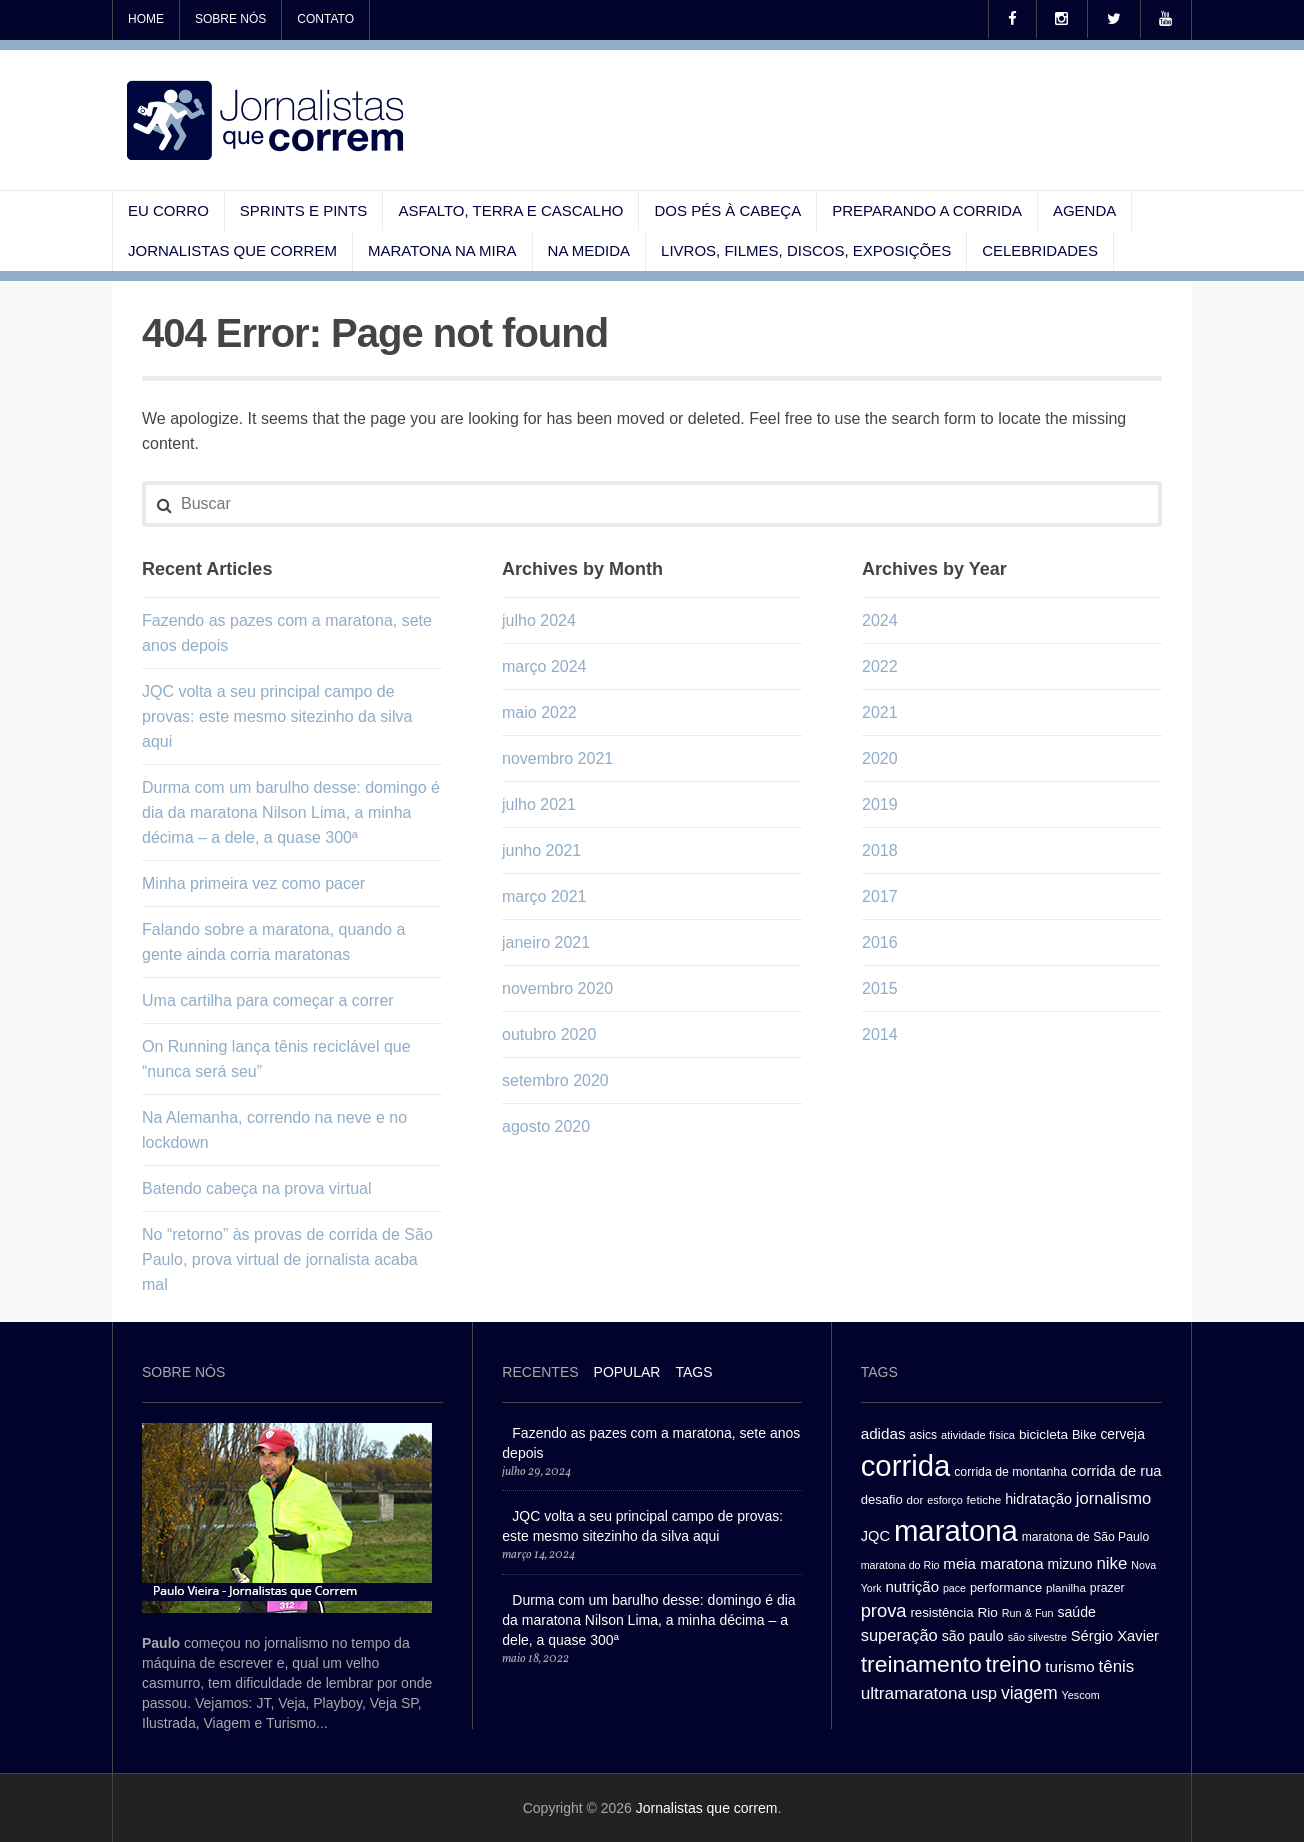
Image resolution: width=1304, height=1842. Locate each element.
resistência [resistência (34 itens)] (941, 1612)
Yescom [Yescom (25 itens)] (1081, 1695)
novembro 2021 (557, 758)
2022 (880, 666)
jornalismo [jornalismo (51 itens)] (1113, 1498)
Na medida (589, 250)
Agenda (1084, 210)
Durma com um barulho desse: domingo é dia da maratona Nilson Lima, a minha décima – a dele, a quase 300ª (291, 812)
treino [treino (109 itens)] (1014, 1664)
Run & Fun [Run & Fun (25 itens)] (1028, 1613)
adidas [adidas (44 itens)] (883, 1433)
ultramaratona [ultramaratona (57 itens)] (914, 1693)
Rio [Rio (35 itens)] (988, 1612)
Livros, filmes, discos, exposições (806, 250)
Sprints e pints (304, 210)
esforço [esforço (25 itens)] (945, 1500)
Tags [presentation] (693, 1372)
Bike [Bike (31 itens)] (1084, 1435)
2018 (880, 850)
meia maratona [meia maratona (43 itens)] (993, 1563)
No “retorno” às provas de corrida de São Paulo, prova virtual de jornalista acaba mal (287, 1259)
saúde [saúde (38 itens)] (1076, 1612)
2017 (880, 896)
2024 (880, 620)
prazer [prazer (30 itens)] (1107, 1588)
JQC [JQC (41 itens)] (875, 1536)
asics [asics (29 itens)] (923, 1435)
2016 (880, 942)
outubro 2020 (549, 1034)
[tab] (540, 1374)
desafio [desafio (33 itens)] (882, 1499)
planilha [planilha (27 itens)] (1066, 1588)
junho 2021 (541, 850)
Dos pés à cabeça (727, 210)
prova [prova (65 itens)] (884, 1610)
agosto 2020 (546, 1126)
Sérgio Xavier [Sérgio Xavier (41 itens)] (1115, 1636)
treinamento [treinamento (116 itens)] (921, 1664)
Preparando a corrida (927, 210)
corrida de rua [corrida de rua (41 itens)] (1116, 1471)
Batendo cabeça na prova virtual (256, 1188)
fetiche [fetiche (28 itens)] (984, 1499)
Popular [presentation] (627, 1372)
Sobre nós (230, 19)
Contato (325, 19)
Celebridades (1040, 250)
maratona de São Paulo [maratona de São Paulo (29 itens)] (1085, 1537)
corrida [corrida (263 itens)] (906, 1465)
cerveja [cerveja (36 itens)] (1122, 1434)
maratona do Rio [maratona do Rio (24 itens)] (900, 1565)
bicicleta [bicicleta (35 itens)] (1043, 1434)
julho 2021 (539, 804)
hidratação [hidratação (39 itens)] (1038, 1499)
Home (146, 19)
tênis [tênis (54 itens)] (1117, 1666)
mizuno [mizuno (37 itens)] (1070, 1564)
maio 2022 (539, 712)
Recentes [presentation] (540, 1372)
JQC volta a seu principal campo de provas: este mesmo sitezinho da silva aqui (277, 716)
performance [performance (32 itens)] (1006, 1587)
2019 (880, 804)
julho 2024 (539, 620)
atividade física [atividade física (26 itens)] (978, 1435)
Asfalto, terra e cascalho (510, 210)
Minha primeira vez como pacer (253, 883)
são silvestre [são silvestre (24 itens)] (1037, 1637)
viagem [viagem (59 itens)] (1029, 1693)
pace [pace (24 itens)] (954, 1588)
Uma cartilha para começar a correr (268, 1000)
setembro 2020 (555, 1080)
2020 (880, 758)
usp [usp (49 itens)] (984, 1693)
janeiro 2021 (546, 942)
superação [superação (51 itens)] (899, 1635)
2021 (880, 712)
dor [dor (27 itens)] (915, 1500)
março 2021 (544, 896)
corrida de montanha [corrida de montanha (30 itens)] (1010, 1472)
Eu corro (168, 210)
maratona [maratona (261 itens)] (956, 1530)
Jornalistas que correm (232, 250)
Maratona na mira (442, 250)
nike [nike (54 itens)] (1111, 1563)
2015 (880, 988)
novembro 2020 (557, 988)
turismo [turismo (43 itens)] (1069, 1666)
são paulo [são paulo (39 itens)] (973, 1636)
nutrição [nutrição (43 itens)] (912, 1586)
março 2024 (544, 666)
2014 (880, 1034)
